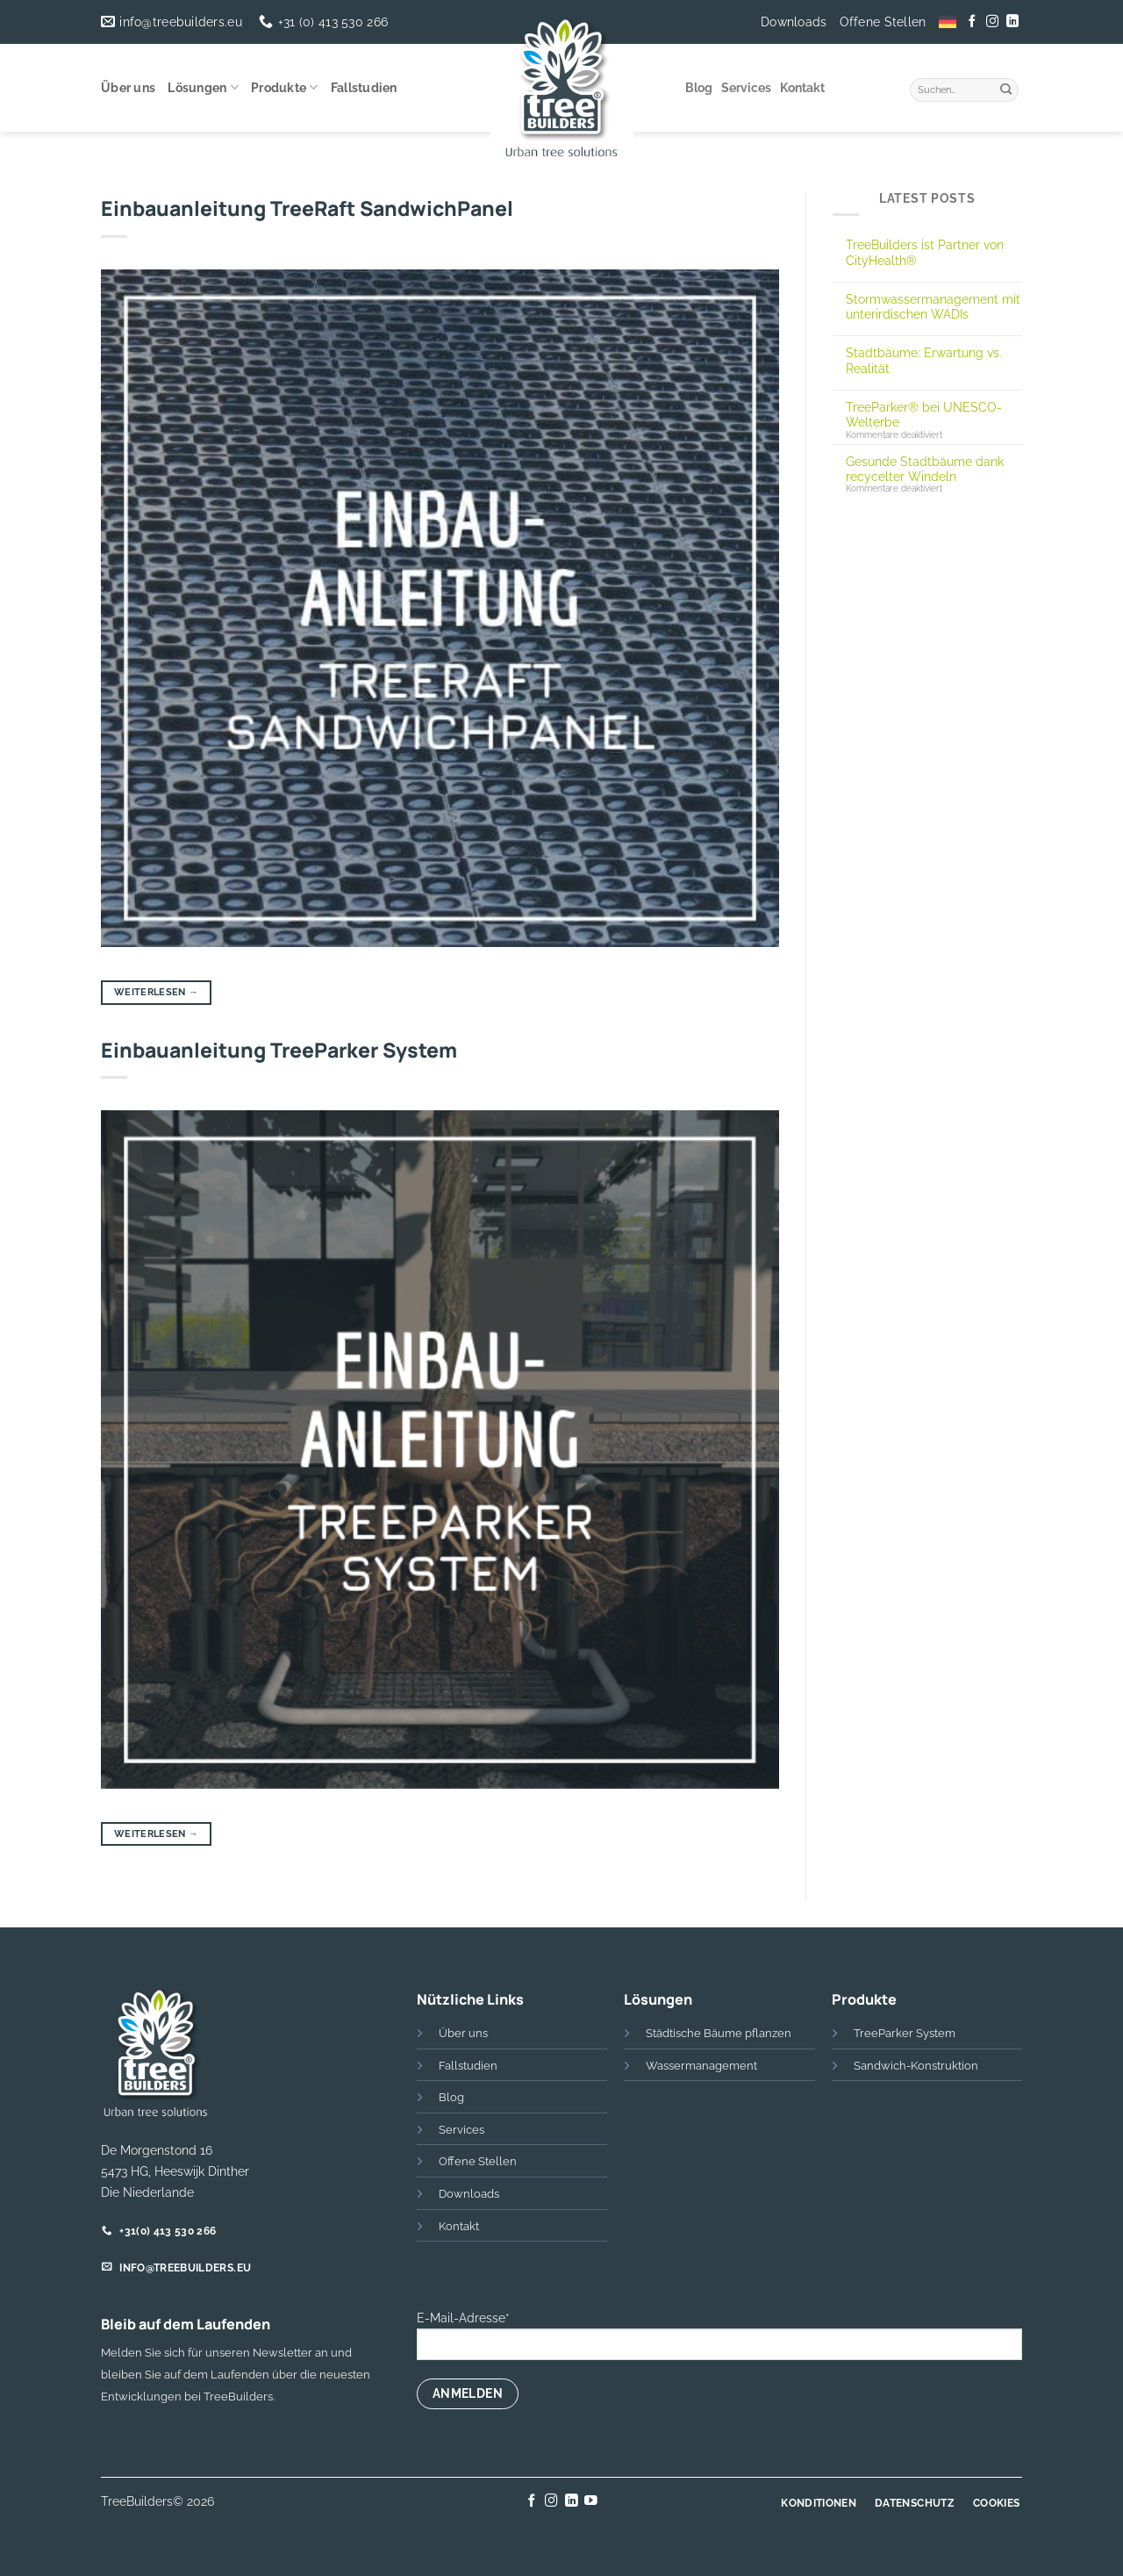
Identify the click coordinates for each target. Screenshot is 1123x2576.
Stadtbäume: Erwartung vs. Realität (924, 360)
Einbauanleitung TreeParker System (279, 1050)
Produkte (284, 87)
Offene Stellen (883, 22)
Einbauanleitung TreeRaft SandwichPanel (307, 208)
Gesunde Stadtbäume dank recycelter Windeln (925, 469)
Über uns (128, 88)
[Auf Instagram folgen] (992, 22)
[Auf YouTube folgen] (590, 2501)
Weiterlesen (156, 992)
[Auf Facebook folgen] (972, 22)
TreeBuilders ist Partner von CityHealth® (925, 252)
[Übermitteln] (1006, 87)
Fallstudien (364, 88)
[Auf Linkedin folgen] (1011, 22)
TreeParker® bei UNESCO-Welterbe (924, 414)
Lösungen (203, 87)
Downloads (794, 22)
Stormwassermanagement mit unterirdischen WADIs (933, 306)
